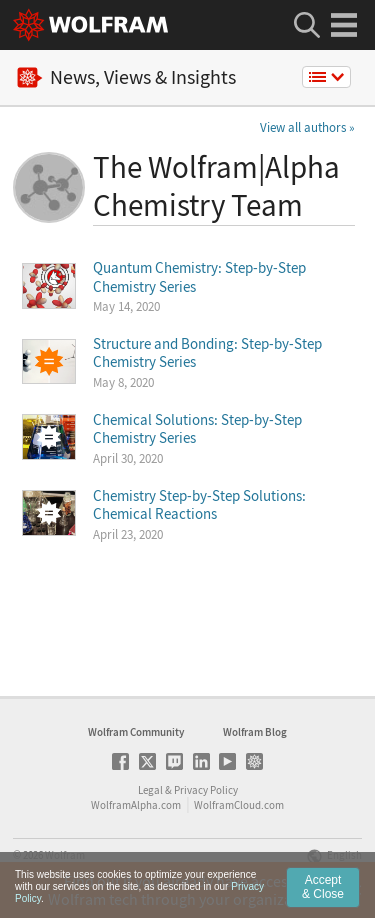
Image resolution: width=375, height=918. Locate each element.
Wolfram (65, 855)
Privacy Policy (206, 790)
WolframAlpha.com (136, 805)
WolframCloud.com (239, 805)
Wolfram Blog (255, 732)
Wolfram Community (136, 732)
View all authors (303, 127)
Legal (150, 790)
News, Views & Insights (126, 77)
